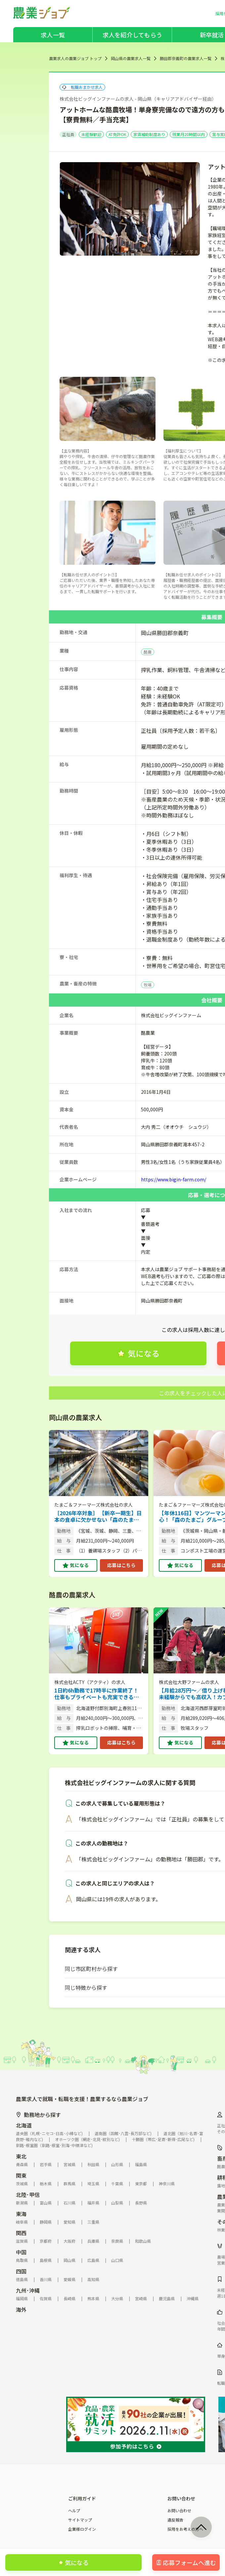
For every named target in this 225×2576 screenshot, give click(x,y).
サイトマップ (80, 2520)
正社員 (68, 134)
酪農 (148, 652)
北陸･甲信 (28, 2195)
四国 (21, 2271)
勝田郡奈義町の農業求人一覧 (185, 58)
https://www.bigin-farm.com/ (173, 1179)
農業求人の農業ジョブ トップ (75, 58)
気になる (79, 1565)
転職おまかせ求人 (82, 87)
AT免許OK (117, 134)
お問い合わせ (179, 2511)
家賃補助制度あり (149, 134)
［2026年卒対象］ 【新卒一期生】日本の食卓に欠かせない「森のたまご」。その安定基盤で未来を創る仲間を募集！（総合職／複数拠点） (98, 1516)
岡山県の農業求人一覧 (131, 58)
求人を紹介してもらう (132, 34)
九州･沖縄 (28, 2290)
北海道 (24, 2125)
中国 (21, 2252)
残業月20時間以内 (188, 134)
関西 (21, 2233)
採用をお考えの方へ (185, 2529)
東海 (21, 2214)
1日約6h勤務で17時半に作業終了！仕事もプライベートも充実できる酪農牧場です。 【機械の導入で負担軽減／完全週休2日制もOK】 (97, 1693)
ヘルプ (74, 2511)
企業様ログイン (82, 2529)
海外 (21, 2309)
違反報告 (175, 2520)
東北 (21, 2156)
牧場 (148, 984)
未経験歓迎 (91, 134)
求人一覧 (53, 34)
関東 (21, 2175)
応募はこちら (121, 1565)
